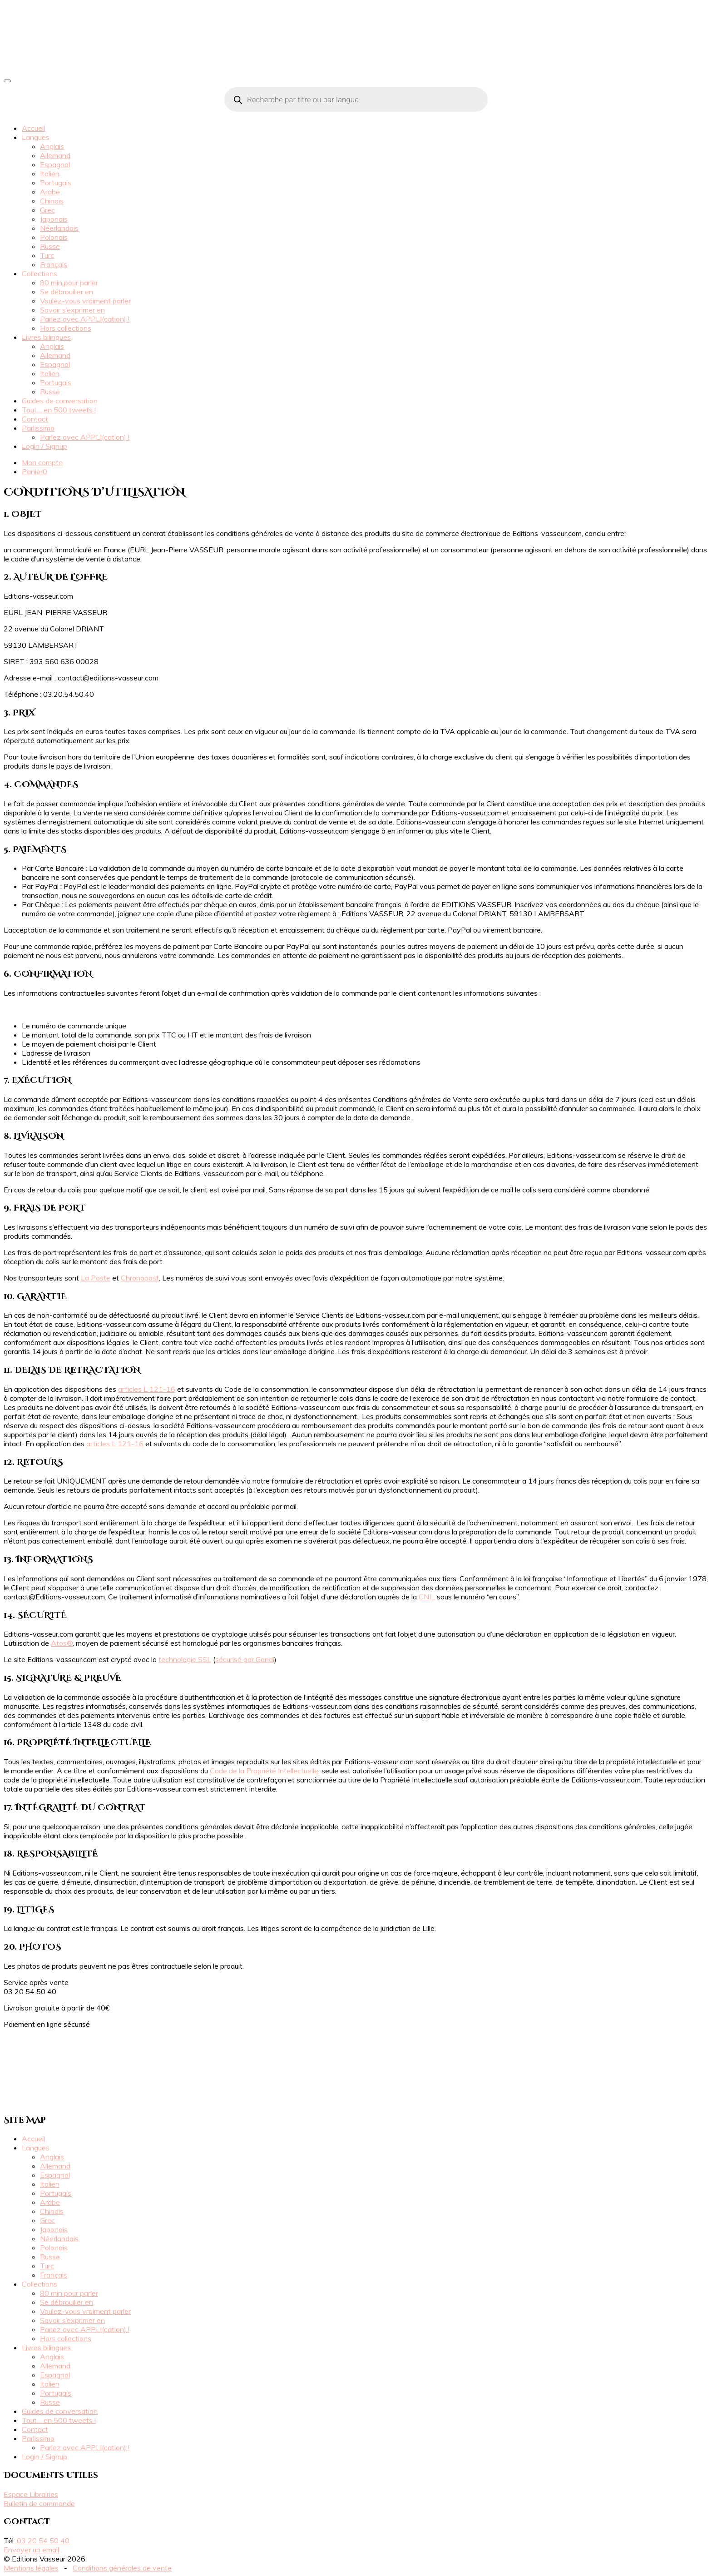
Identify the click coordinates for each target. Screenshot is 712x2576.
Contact (35, 418)
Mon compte (42, 462)
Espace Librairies (31, 2494)
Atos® (62, 1643)
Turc (47, 255)
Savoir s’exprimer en (72, 309)
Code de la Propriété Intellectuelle (264, 1770)
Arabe (50, 191)
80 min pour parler (69, 282)
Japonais (54, 218)
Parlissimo (38, 427)
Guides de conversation (60, 400)
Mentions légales (31, 2567)
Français (53, 264)
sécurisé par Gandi (244, 1659)
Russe (50, 246)
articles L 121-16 (146, 1389)
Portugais (55, 182)
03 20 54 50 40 (43, 2540)
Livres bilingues (46, 337)
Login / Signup (44, 446)
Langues (35, 137)
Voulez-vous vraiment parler (85, 300)
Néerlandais (59, 228)
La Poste (95, 1277)
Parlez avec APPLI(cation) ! (84, 318)
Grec (47, 209)
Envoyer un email (31, 2549)
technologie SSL (184, 1659)
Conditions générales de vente (122, 2567)
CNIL (427, 1596)
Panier (34, 471)
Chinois (52, 200)
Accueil (33, 128)
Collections (39, 273)
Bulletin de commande (39, 2503)
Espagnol (55, 164)
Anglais (52, 146)
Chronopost (140, 1277)
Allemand (55, 155)
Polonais (54, 237)
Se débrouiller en (66, 291)
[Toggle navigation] (7, 80)
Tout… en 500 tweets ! (59, 409)
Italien (49, 173)
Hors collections (65, 328)
